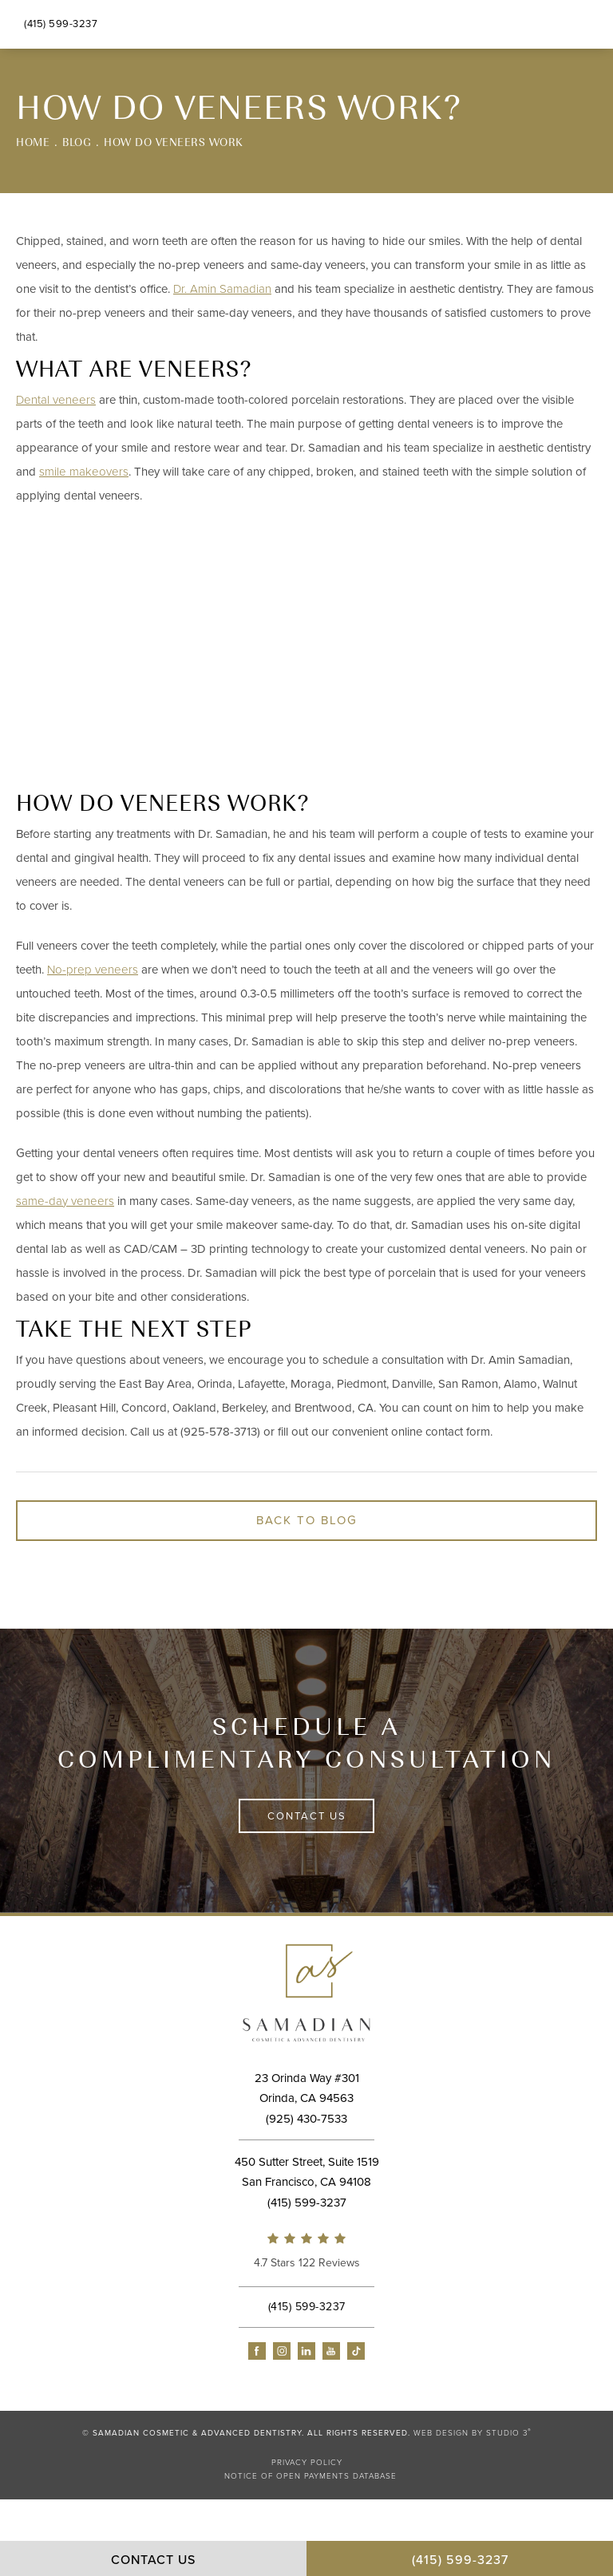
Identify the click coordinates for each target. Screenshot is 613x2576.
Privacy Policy (306, 2462)
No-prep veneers (92, 969)
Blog (76, 141)
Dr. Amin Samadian (222, 289)
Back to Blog (307, 1520)
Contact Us (306, 1816)
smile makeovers (84, 471)
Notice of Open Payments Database (310, 2476)
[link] (306, 2253)
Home (32, 141)
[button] (257, 2351)
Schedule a (306, 1742)
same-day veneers (65, 1201)
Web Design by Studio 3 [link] (472, 2433)
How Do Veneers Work (173, 141)
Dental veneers (56, 400)
